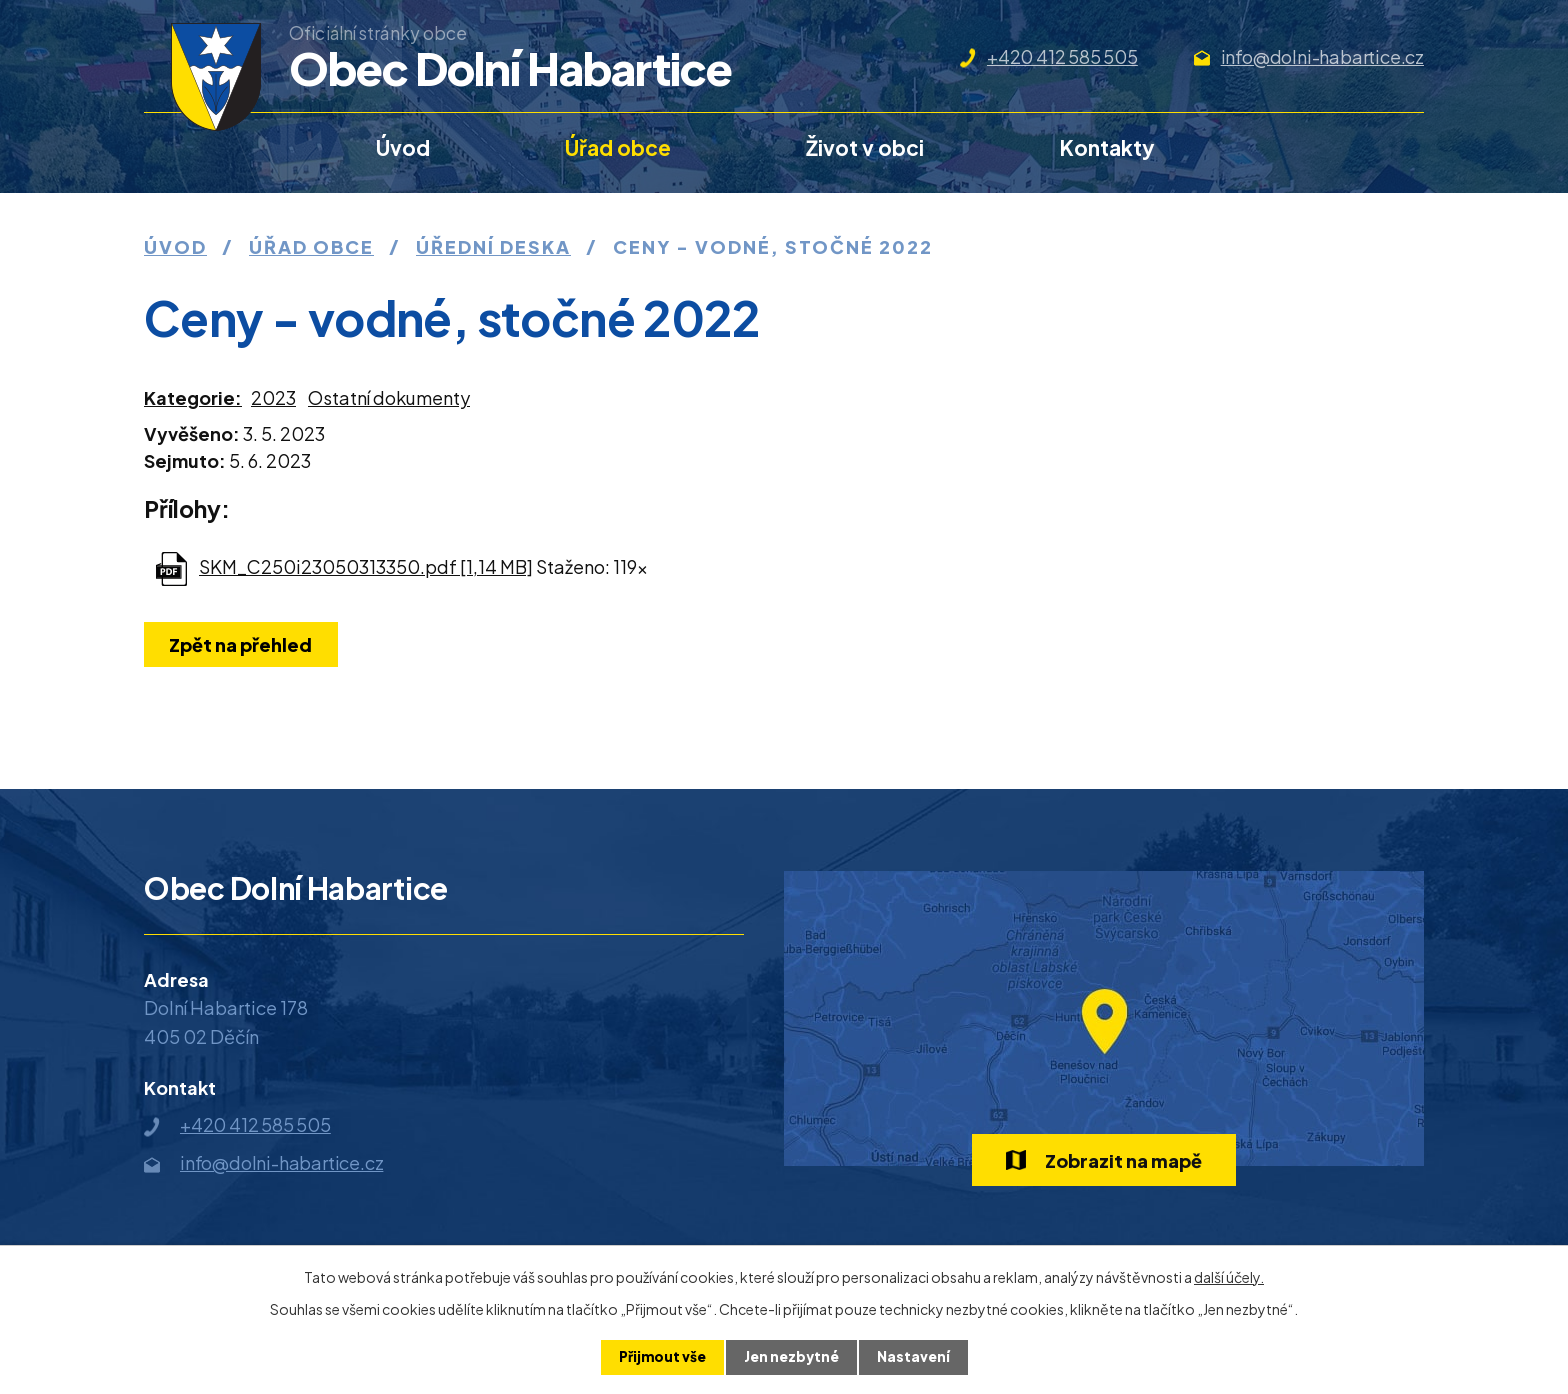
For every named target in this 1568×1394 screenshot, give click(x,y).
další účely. (1229, 1277)
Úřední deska (493, 246)
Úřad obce (618, 147)
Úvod (403, 147)
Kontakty (1107, 147)
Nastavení (915, 1357)
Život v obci (865, 147)
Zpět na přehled (242, 644)
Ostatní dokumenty (389, 397)
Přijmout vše (660, 1357)
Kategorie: (193, 397)
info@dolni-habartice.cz (1322, 56)
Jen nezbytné (792, 1357)
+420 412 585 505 (1062, 56)
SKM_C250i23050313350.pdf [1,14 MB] (366, 566)
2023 (273, 397)
